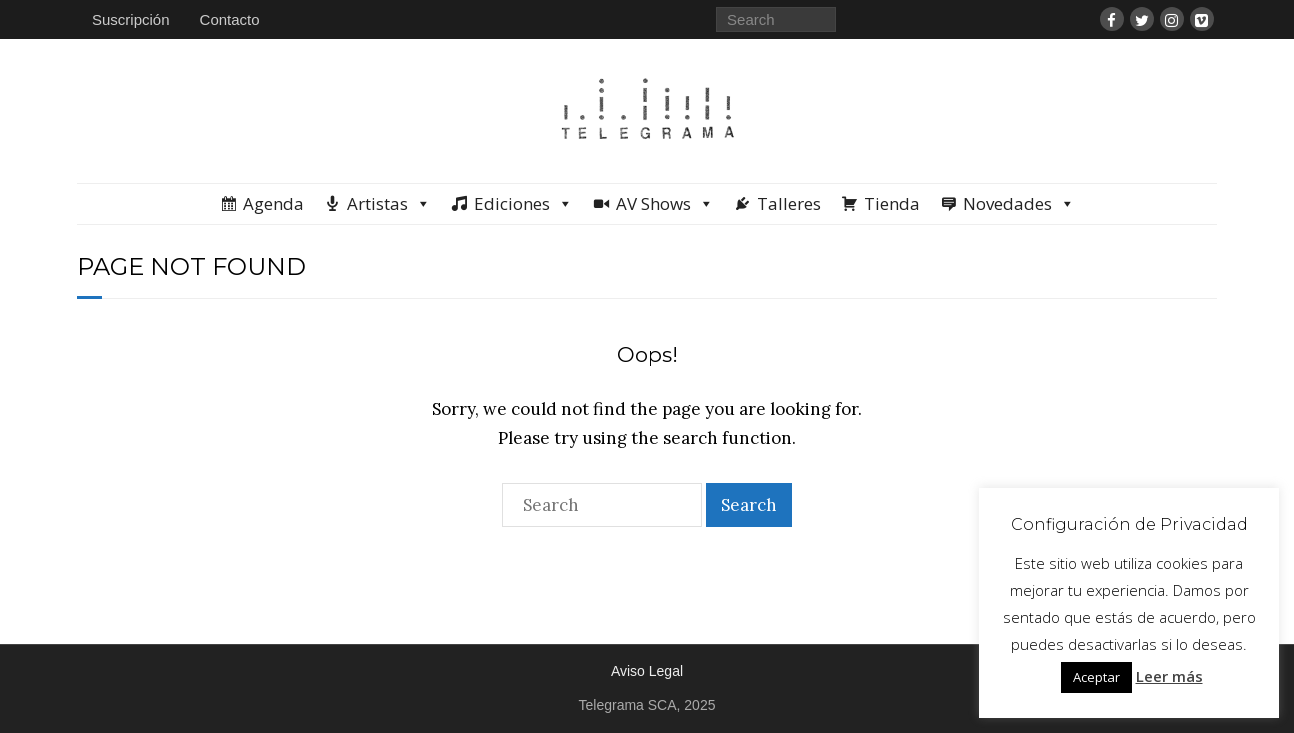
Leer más (1169, 676)
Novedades (1019, 204)
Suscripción (131, 19)
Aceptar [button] (1096, 677)
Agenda (273, 203)
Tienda (892, 203)
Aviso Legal (647, 671)
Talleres (789, 203)
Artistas (389, 204)
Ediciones (523, 204)
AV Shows (665, 204)
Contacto (230, 19)
